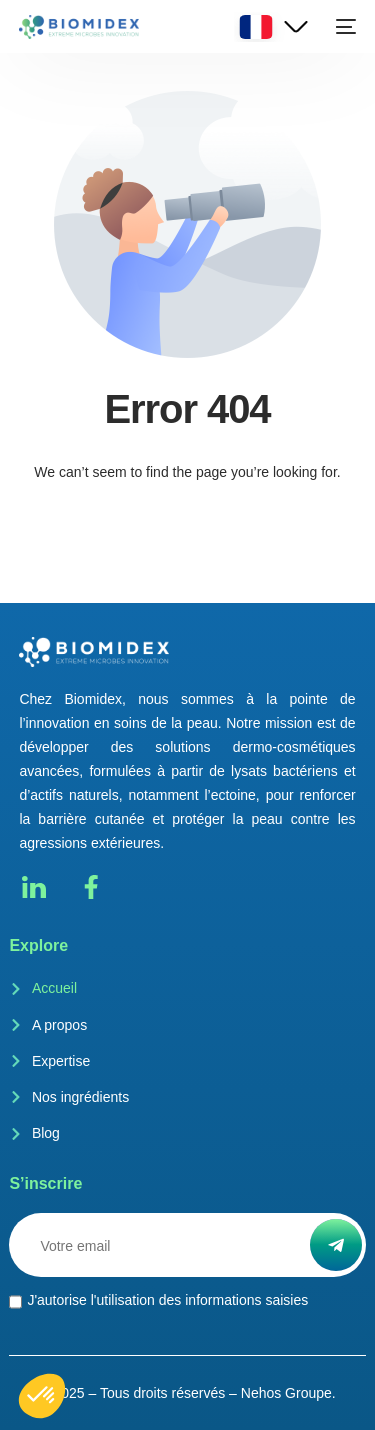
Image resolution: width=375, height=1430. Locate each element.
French (256, 27)
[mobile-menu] (344, 27)
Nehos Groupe (286, 1393)
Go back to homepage (188, 553)
